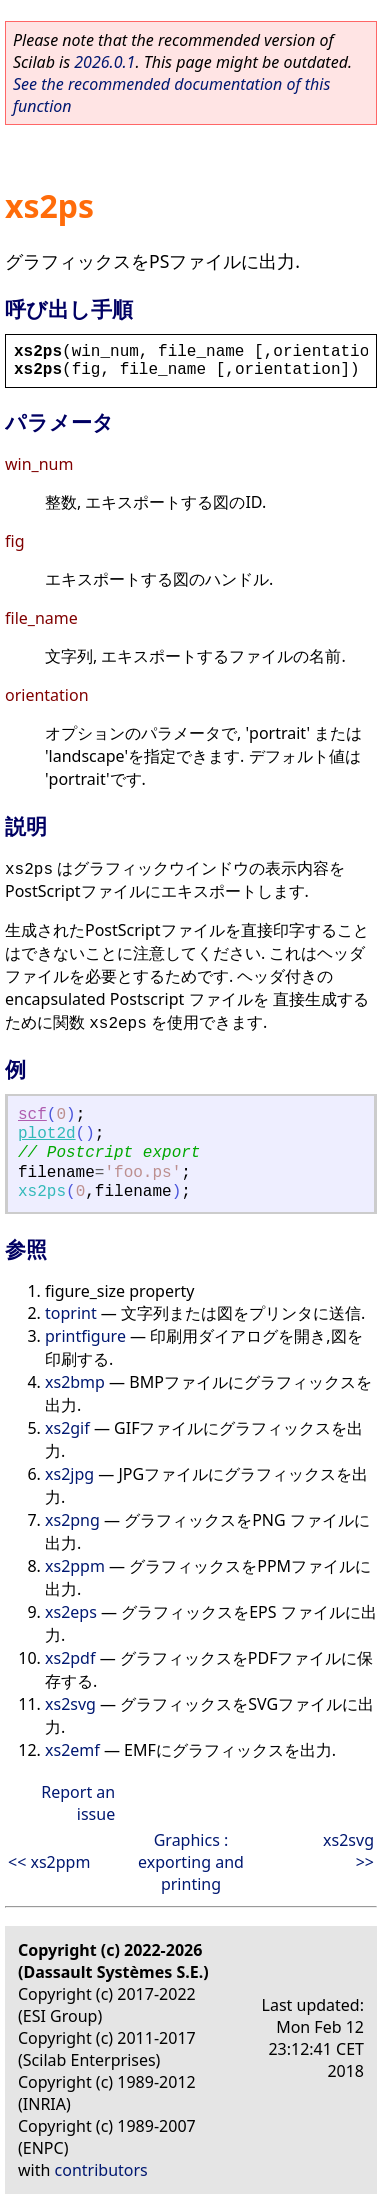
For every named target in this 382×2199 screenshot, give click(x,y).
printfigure (85, 1336)
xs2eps (71, 1612)
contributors (101, 2170)
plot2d (47, 1134)
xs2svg (70, 1704)
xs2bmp (75, 1382)
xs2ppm (75, 1566)
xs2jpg (69, 1474)
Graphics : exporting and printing (191, 1862)
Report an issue (78, 1803)
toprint (71, 1313)
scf (32, 1115)
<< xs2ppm (49, 1862)
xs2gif (67, 1428)
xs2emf (72, 1750)
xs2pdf (70, 1658)
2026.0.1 (104, 62)
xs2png (72, 1520)
